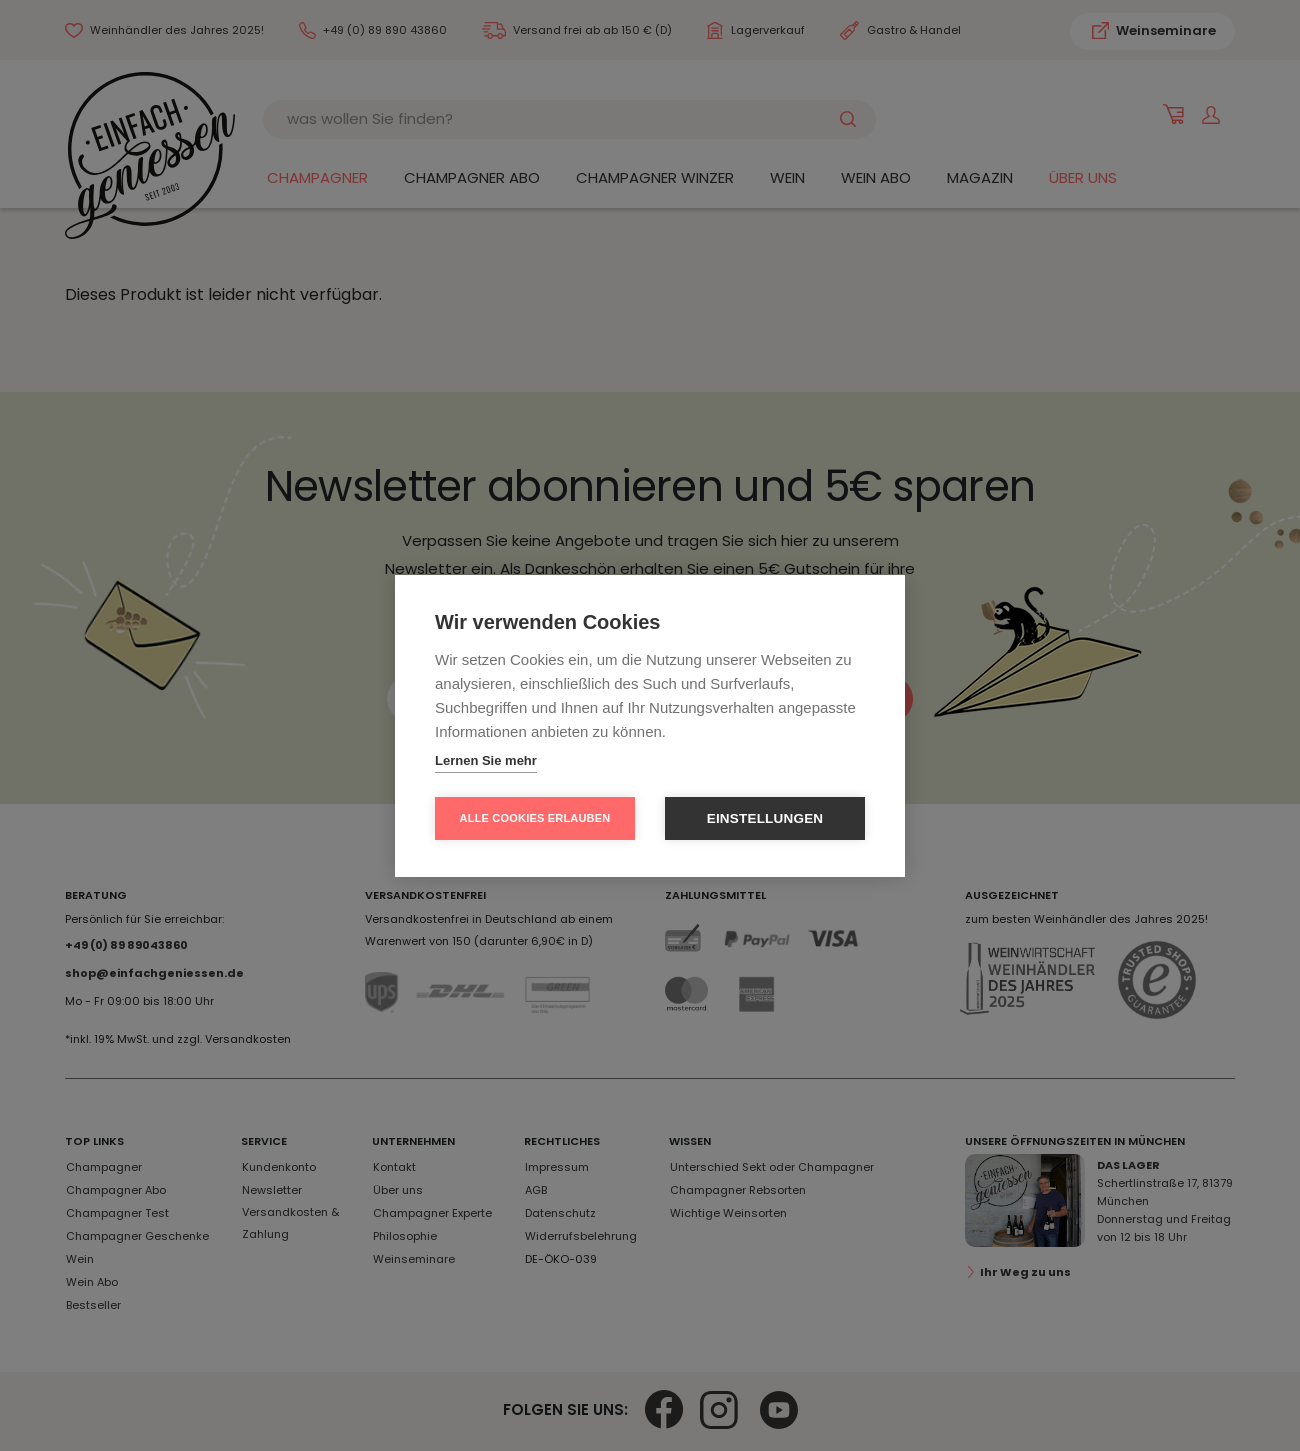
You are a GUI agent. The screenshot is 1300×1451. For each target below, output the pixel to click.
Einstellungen (765, 818)
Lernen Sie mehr (486, 760)
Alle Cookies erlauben (535, 818)
